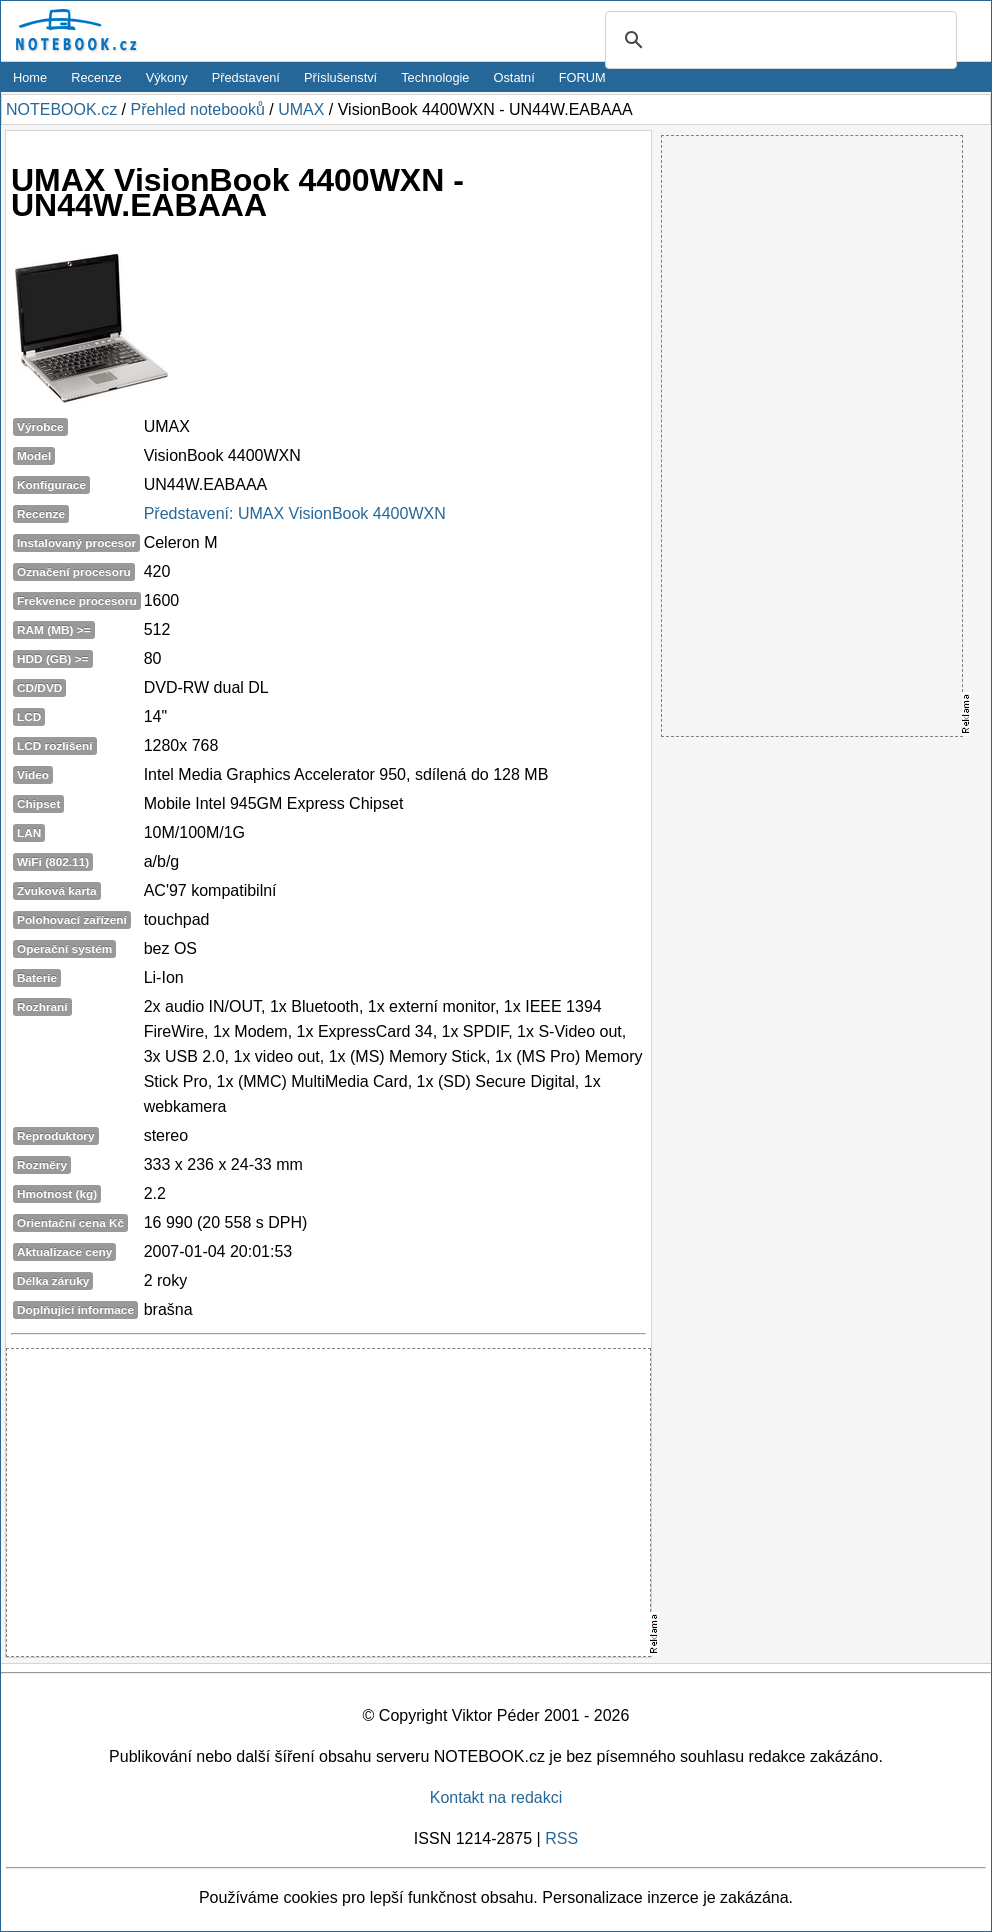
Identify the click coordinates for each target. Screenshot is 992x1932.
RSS (561, 1838)
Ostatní (514, 77)
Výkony (167, 77)
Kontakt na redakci (496, 1797)
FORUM (582, 77)
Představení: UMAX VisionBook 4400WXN (295, 513)
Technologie (435, 77)
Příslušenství (340, 77)
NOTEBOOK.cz (61, 109)
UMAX (301, 109)
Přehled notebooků (197, 109)
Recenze (96, 77)
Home (30, 77)
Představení (246, 77)
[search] (778, 41)
